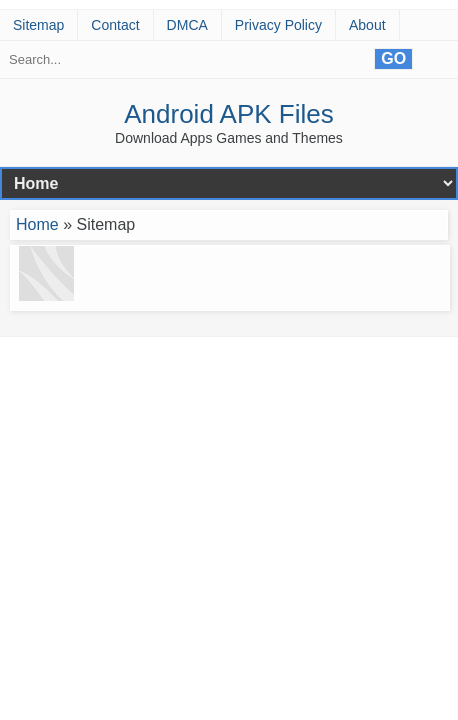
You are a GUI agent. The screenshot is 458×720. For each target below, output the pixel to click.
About (367, 25)
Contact (115, 25)
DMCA (187, 25)
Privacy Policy (278, 25)
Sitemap (38, 25)
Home (37, 224)
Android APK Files (229, 114)
